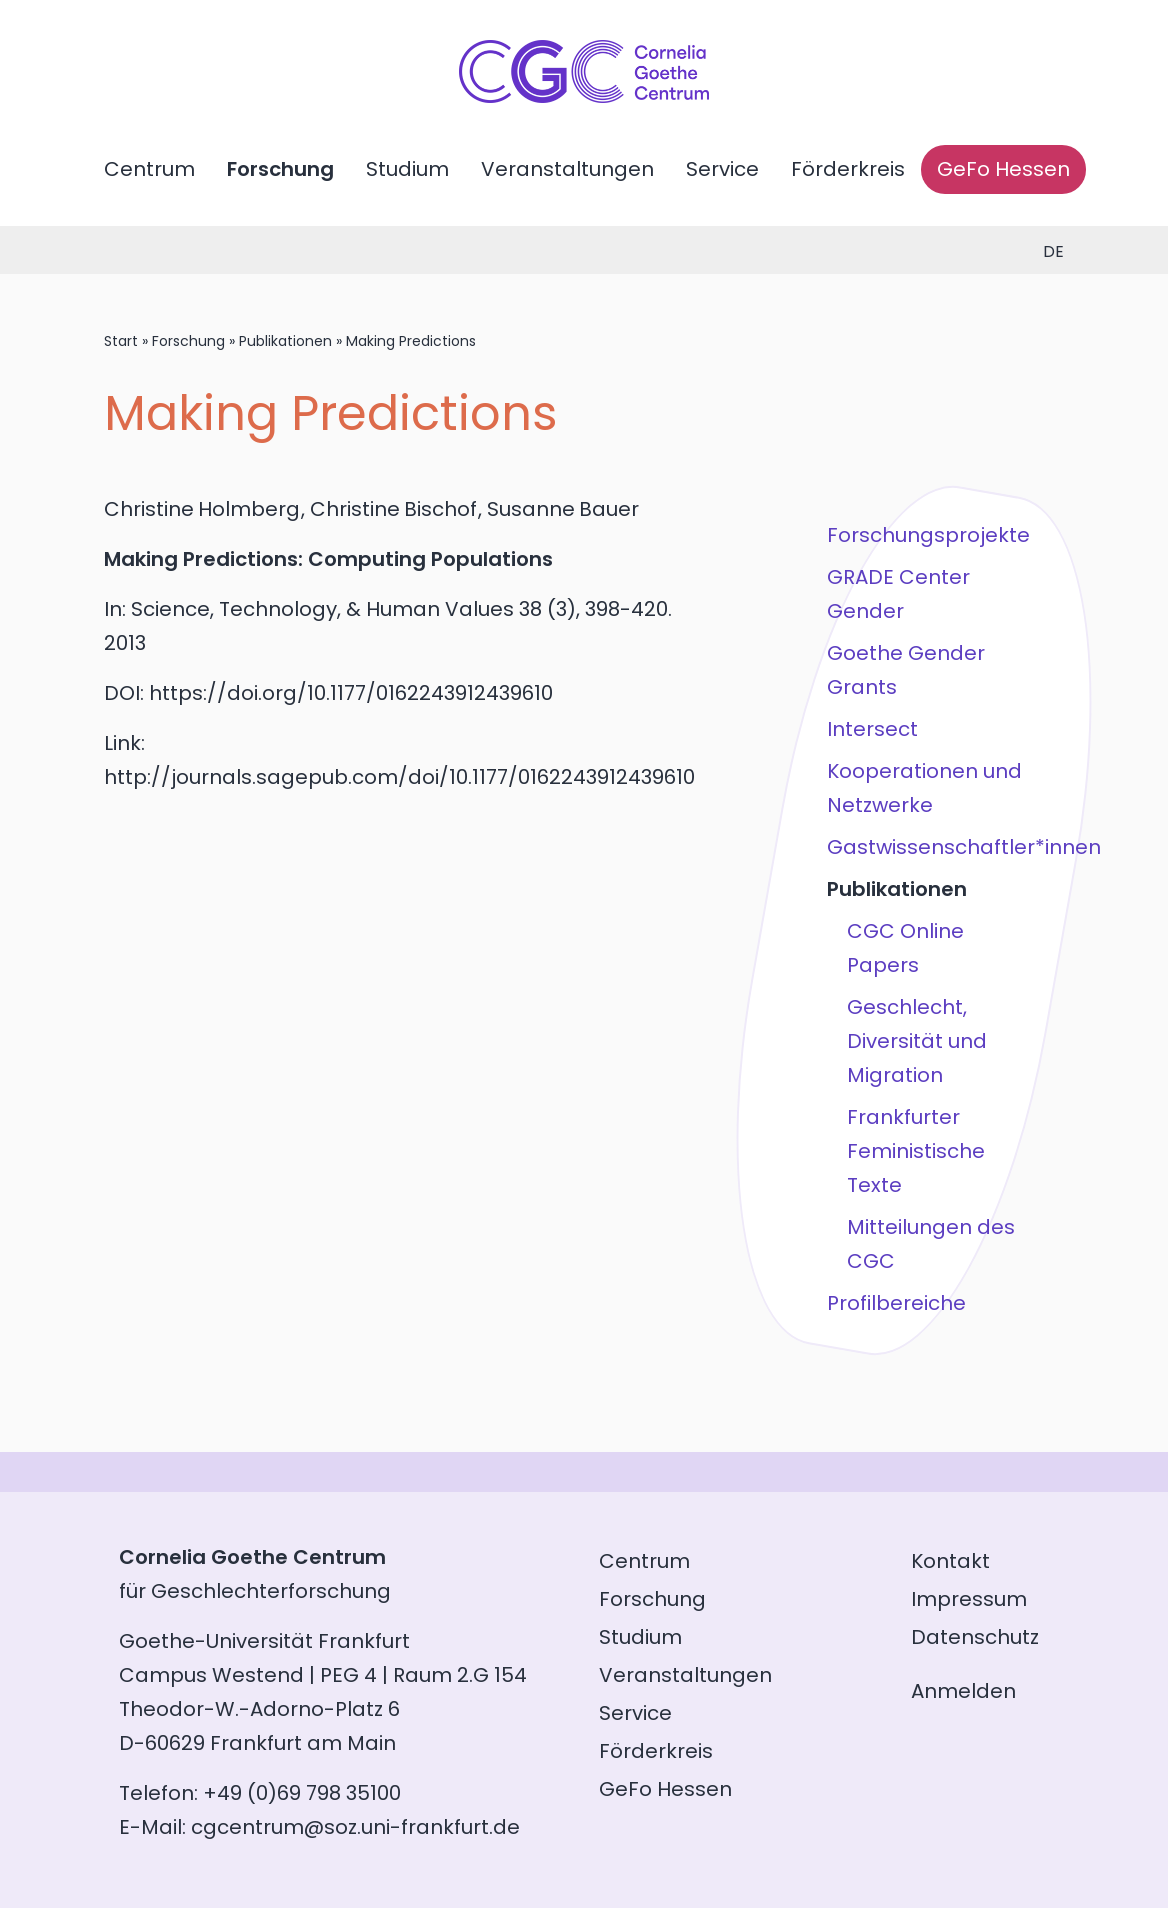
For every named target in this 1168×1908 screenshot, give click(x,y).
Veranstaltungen (567, 169)
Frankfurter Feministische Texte (916, 1151)
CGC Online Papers (905, 948)
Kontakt (950, 1561)
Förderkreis (848, 169)
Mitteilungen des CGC (931, 1244)
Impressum (969, 1599)
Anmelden (963, 1691)
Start (121, 341)
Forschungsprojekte (928, 535)
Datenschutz (975, 1637)
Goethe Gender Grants (906, 670)
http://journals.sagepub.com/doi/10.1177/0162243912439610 (399, 777)
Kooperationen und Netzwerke (924, 788)
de (1053, 251)
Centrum (149, 169)
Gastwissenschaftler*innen (932, 847)
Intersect (872, 729)
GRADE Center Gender (898, 594)
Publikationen (285, 341)
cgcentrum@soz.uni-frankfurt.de (355, 1827)
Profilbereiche (896, 1303)
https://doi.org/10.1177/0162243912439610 (351, 693)
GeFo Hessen (1003, 169)
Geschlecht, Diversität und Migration (917, 1041)
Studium (407, 169)
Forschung (280, 169)
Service (722, 169)
